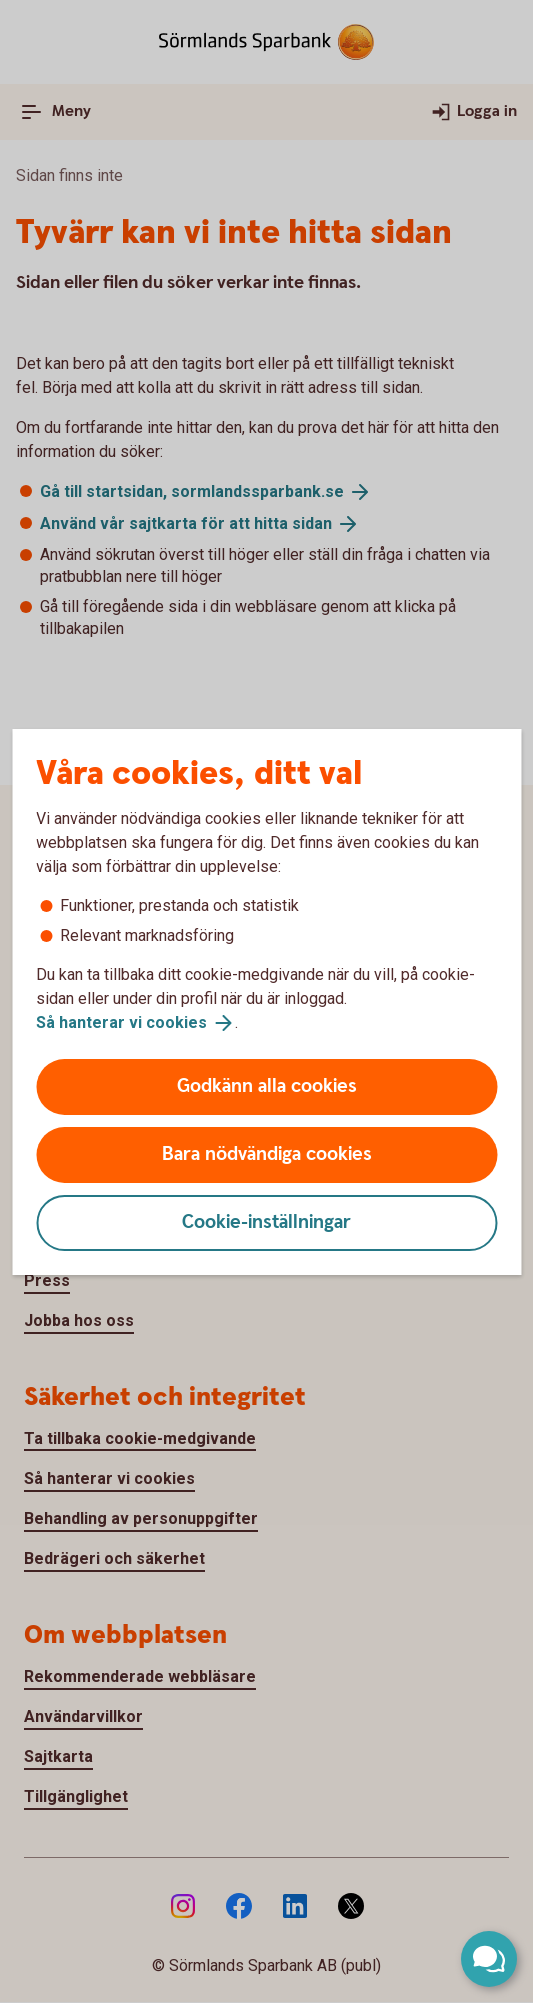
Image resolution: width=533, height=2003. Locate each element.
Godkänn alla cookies (267, 1086)
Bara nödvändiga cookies (267, 1154)
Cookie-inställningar (266, 1222)
